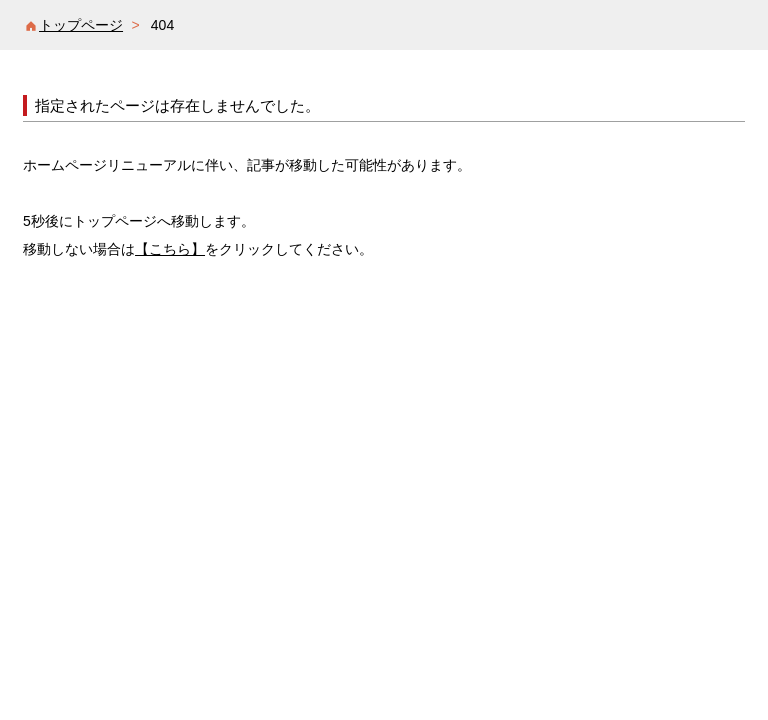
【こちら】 (170, 249)
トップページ (81, 25)
